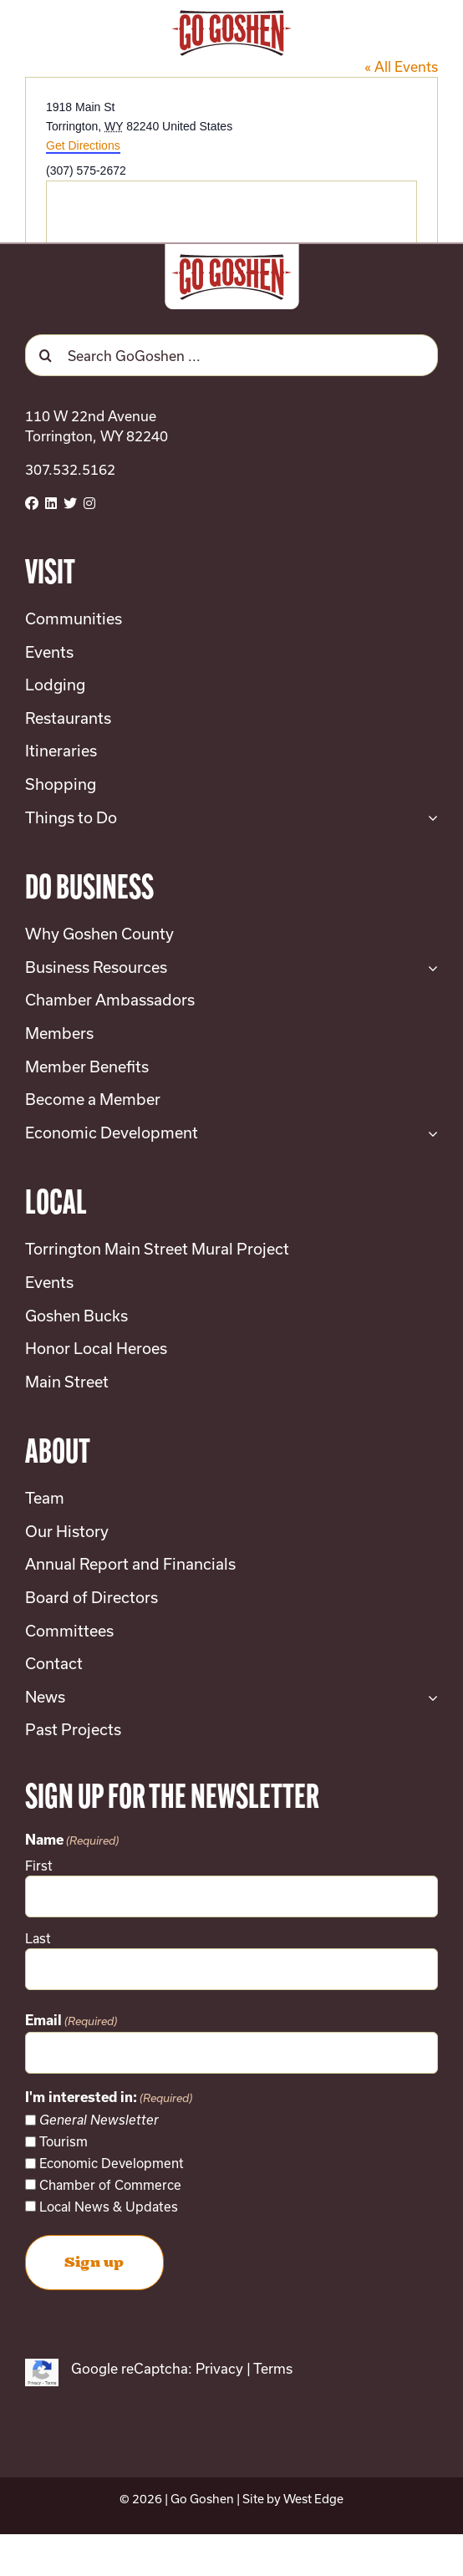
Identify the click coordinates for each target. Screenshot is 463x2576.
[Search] (46, 355)
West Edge (313, 2499)
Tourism (63, 2141)
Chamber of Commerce (110, 2184)
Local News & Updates (108, 2206)
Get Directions (83, 145)
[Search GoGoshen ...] (231, 355)
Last (38, 1938)
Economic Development (111, 2163)
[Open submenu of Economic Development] (429, 1133)
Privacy (219, 2368)
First (39, 1865)
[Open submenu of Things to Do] (429, 818)
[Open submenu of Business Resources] (429, 968)
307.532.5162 (70, 469)
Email (71, 2022)
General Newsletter (99, 2120)
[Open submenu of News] (429, 1697)
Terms (273, 2368)
